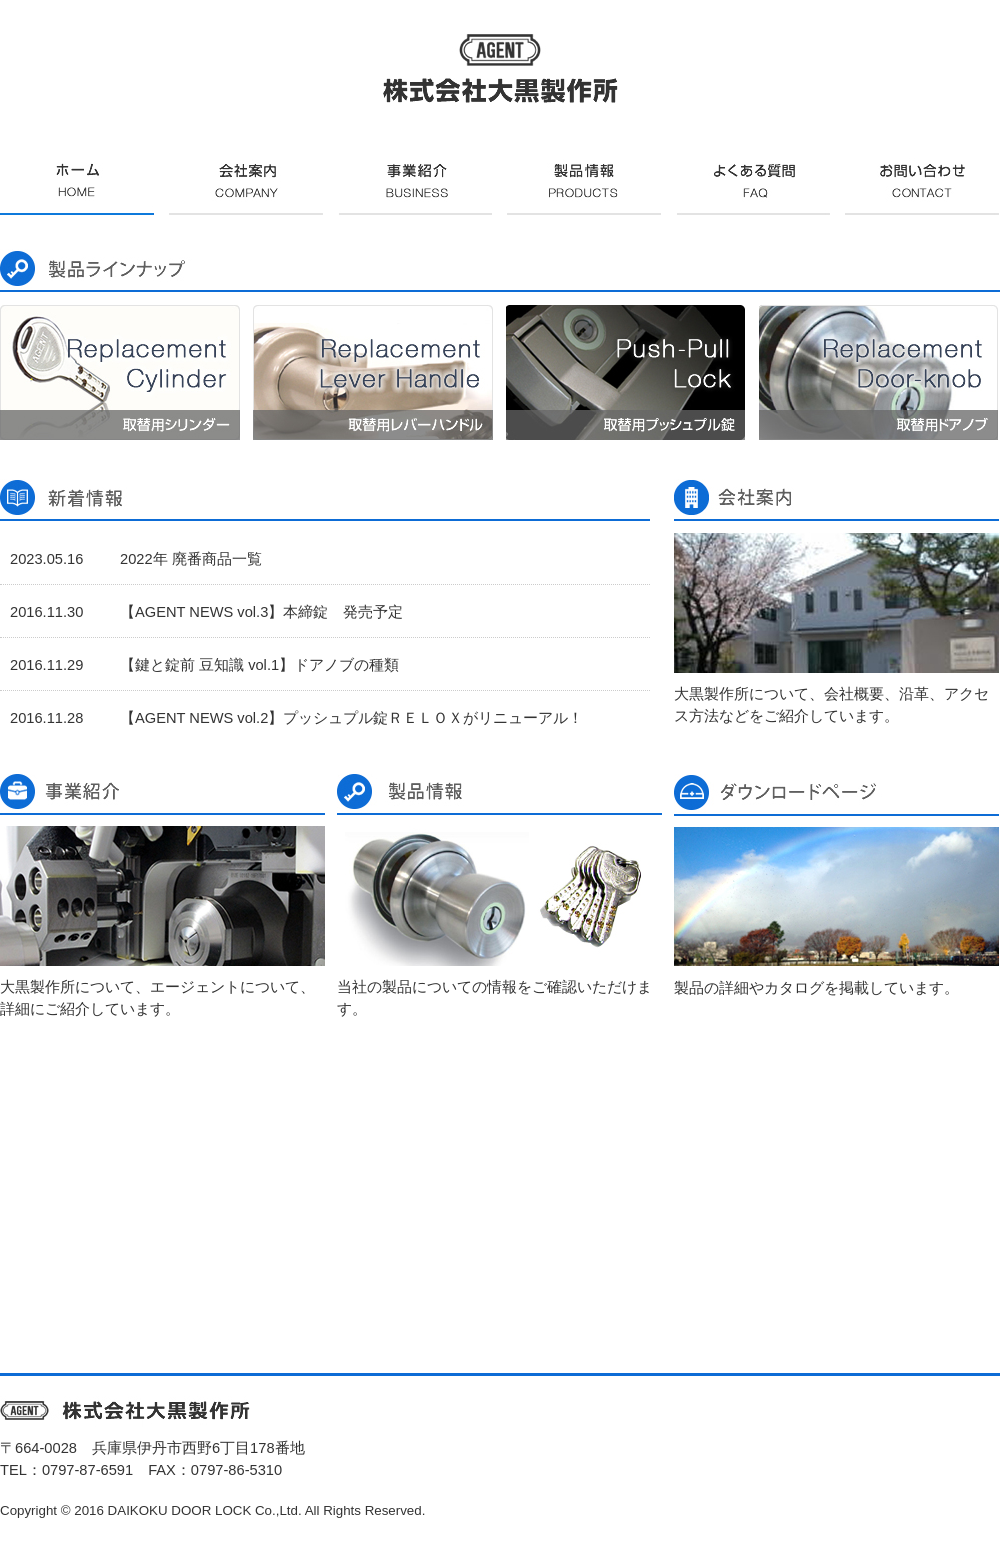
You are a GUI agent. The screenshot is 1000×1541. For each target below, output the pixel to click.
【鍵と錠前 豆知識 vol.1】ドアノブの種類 (259, 665)
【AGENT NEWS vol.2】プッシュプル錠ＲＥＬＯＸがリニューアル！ (351, 718)
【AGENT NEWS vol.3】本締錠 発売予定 (261, 612)
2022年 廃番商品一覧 (191, 559)
